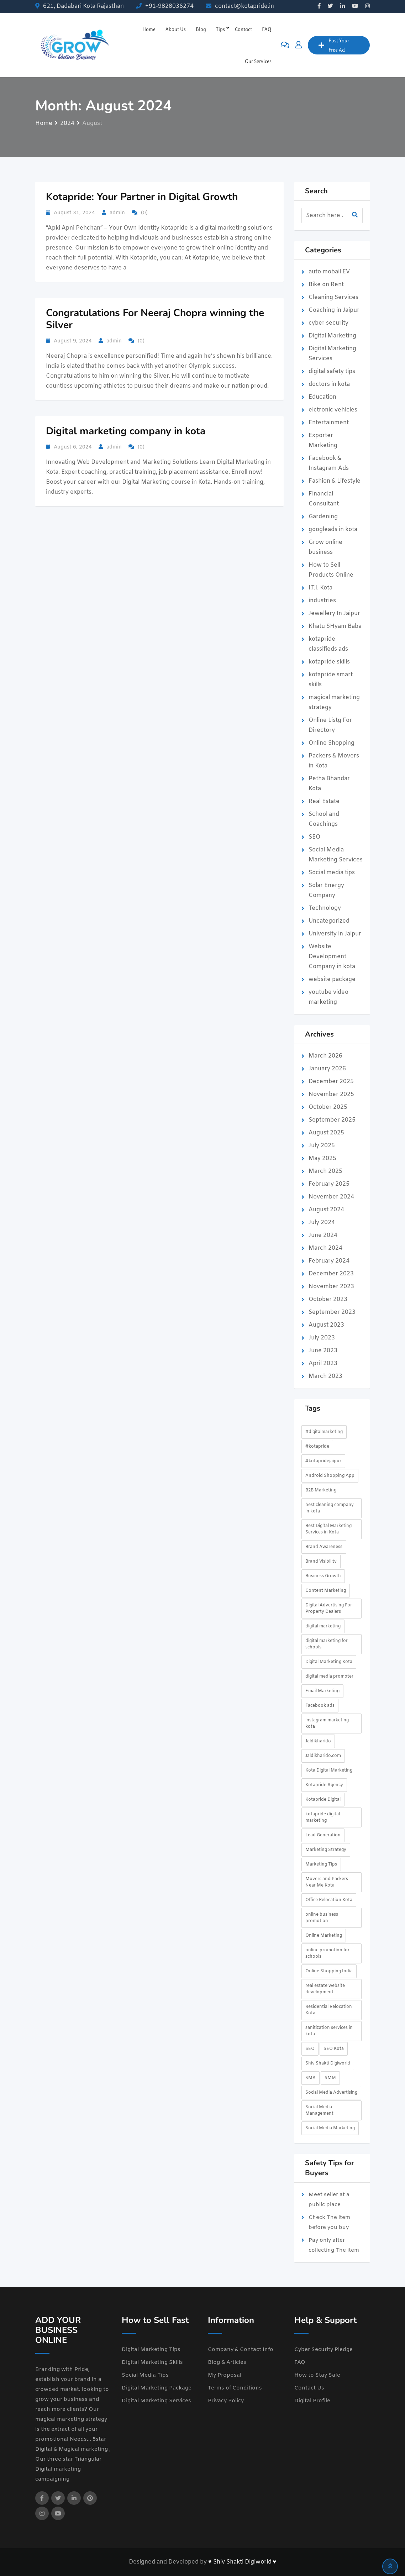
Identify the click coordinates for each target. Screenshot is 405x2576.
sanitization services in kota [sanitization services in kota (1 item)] (329, 2031)
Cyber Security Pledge (323, 2349)
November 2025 (331, 1094)
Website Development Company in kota (332, 956)
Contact (243, 29)
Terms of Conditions (235, 2388)
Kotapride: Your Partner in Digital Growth (142, 197)
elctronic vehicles (333, 410)
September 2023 (332, 1312)
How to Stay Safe (317, 2375)
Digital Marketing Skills (152, 2362)
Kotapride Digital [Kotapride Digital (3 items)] (323, 1800)
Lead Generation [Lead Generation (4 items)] (323, 1835)
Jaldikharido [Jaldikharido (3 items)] (318, 1741)
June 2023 (323, 1350)
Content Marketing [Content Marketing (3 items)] (325, 1591)
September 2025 (332, 1120)
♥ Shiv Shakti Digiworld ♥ (242, 2562)
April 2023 (323, 1363)
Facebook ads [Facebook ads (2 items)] (320, 1706)
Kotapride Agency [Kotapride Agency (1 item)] (324, 1785)
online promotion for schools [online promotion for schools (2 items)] (327, 1953)
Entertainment (329, 422)
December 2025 (331, 1081)
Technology (325, 908)
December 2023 (331, 1273)
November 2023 (331, 1286)
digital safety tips (332, 371)
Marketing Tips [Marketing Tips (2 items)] (321, 1864)
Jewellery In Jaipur (334, 613)
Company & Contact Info (240, 2349)
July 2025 (322, 1145)
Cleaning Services (333, 297)
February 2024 (329, 1261)
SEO (314, 837)
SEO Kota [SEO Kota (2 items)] (334, 2049)
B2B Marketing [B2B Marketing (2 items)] (320, 1490)
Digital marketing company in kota (125, 431)
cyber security (328, 323)
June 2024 (323, 1235)
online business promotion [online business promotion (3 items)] (321, 1918)
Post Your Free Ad (334, 45)
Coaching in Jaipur (334, 310)
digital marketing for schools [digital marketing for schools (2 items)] (326, 1644)
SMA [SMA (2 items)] (310, 2078)
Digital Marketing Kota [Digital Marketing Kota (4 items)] (328, 1662)
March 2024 (325, 1248)
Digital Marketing (332, 336)
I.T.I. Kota (320, 588)
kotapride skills (329, 662)
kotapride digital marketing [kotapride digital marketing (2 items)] (322, 1817)
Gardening (323, 516)
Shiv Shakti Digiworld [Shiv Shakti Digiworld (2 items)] (327, 2063)
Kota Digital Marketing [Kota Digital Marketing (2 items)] (328, 1770)
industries (322, 600)
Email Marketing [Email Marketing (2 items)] (322, 1691)
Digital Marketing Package (156, 2388)
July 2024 (322, 1222)
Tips (220, 29)
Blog (201, 29)
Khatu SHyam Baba (335, 626)
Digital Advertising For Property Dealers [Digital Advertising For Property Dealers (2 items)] (328, 1608)
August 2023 (326, 1325)
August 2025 (326, 1133)
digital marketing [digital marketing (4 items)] (323, 1626)
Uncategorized (329, 921)
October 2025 (328, 1107)
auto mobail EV (329, 272)
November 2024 (331, 1197)
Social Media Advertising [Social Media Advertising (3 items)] (331, 2092)
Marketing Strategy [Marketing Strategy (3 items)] (325, 1850)
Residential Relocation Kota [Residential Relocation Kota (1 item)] (328, 2010)
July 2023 (322, 1338)
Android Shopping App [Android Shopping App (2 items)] (329, 1476)
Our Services (258, 61)
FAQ (267, 29)
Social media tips (332, 872)
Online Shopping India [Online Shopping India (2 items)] (329, 1971)
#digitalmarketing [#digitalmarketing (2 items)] (324, 1432)
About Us (175, 29)
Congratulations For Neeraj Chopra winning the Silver (155, 319)
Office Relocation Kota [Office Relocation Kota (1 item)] (328, 1900)
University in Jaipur (335, 934)
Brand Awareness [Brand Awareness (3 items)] (323, 1547)
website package (332, 979)
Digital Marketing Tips (151, 2349)
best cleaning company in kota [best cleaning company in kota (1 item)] (329, 1508)
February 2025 (329, 1184)
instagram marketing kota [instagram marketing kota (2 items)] (327, 1723)
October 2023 (328, 1299)
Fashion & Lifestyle (335, 481)
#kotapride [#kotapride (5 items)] (317, 1446)
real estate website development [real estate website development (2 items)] (325, 1989)
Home (149, 29)
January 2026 (327, 1068)
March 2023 (325, 1376)
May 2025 (322, 1158)
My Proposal (224, 2375)
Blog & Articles (227, 2362)
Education (322, 397)
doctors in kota (329, 384)
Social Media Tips (145, 2375)
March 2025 (325, 1171)
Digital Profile (312, 2400)
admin (117, 213)
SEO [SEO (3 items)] (310, 2049)
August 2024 (326, 1209)
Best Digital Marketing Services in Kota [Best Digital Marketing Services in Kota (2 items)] (328, 1529)
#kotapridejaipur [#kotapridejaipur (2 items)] (323, 1461)
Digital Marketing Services (156, 2400)
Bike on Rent (326, 284)
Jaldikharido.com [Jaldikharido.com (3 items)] (323, 1756)
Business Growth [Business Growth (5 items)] (323, 1576)
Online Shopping (331, 743)
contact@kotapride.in (244, 6)
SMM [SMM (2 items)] (330, 2078)
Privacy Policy (226, 2400)
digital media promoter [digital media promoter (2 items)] (329, 1676)
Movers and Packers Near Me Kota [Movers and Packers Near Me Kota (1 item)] (326, 1882)
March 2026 (325, 1056)
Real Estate (324, 801)
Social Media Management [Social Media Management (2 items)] (319, 2110)
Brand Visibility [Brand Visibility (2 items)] (321, 1561)
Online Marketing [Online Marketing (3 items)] (323, 1935)
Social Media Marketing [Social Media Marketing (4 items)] (330, 2128)
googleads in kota (333, 529)
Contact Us (309, 2388)
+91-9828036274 (169, 6)
